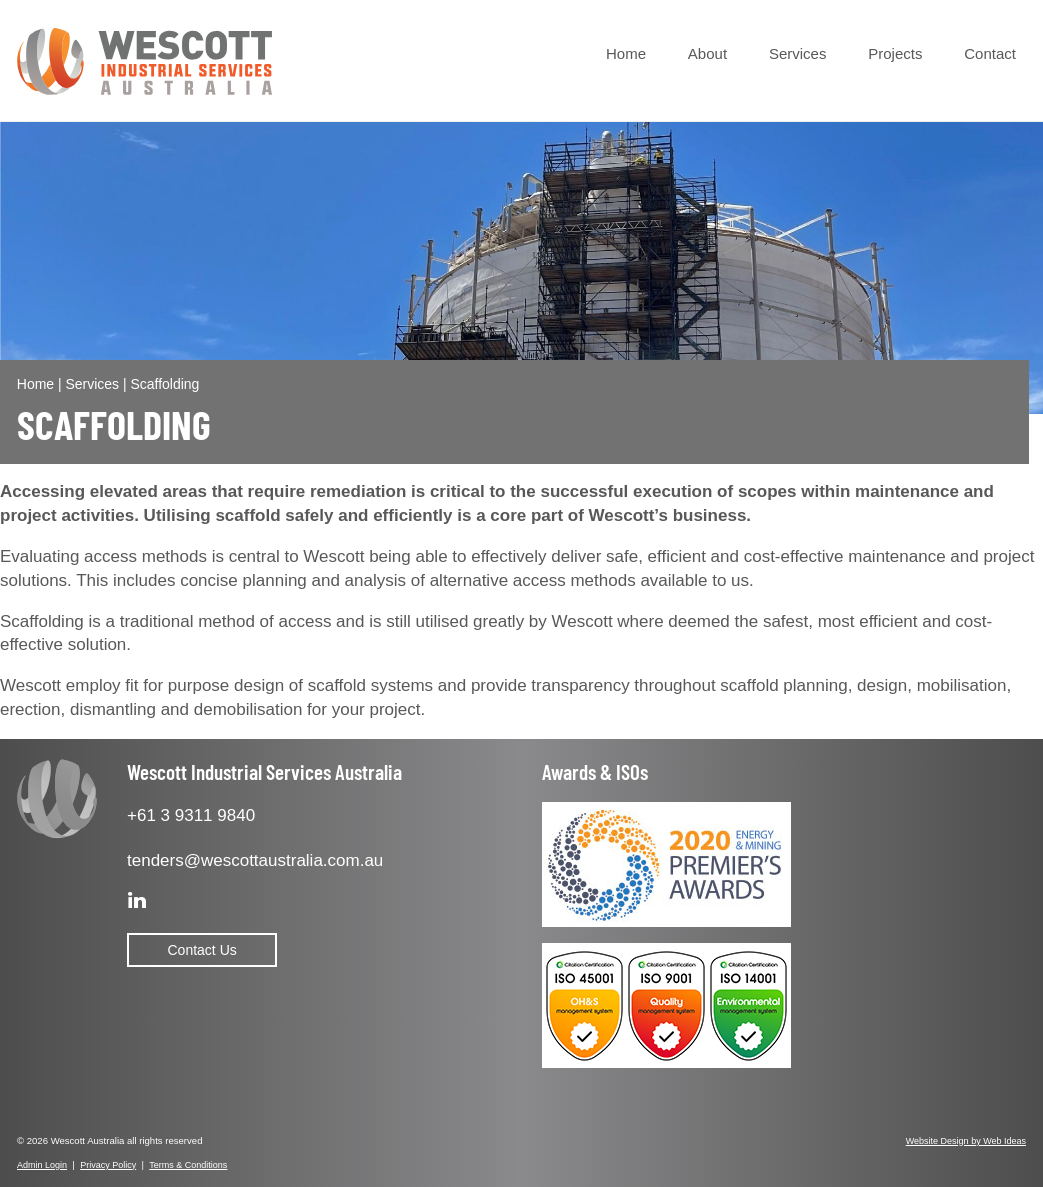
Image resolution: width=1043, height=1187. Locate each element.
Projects (895, 53)
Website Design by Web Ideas (966, 1141)
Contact (990, 53)
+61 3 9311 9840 (191, 815)
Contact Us (202, 950)
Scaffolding (164, 384)
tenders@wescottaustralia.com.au (255, 860)
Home (626, 53)
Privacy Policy (108, 1165)
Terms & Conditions (188, 1165)
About (707, 53)
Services (798, 53)
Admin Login (42, 1165)
